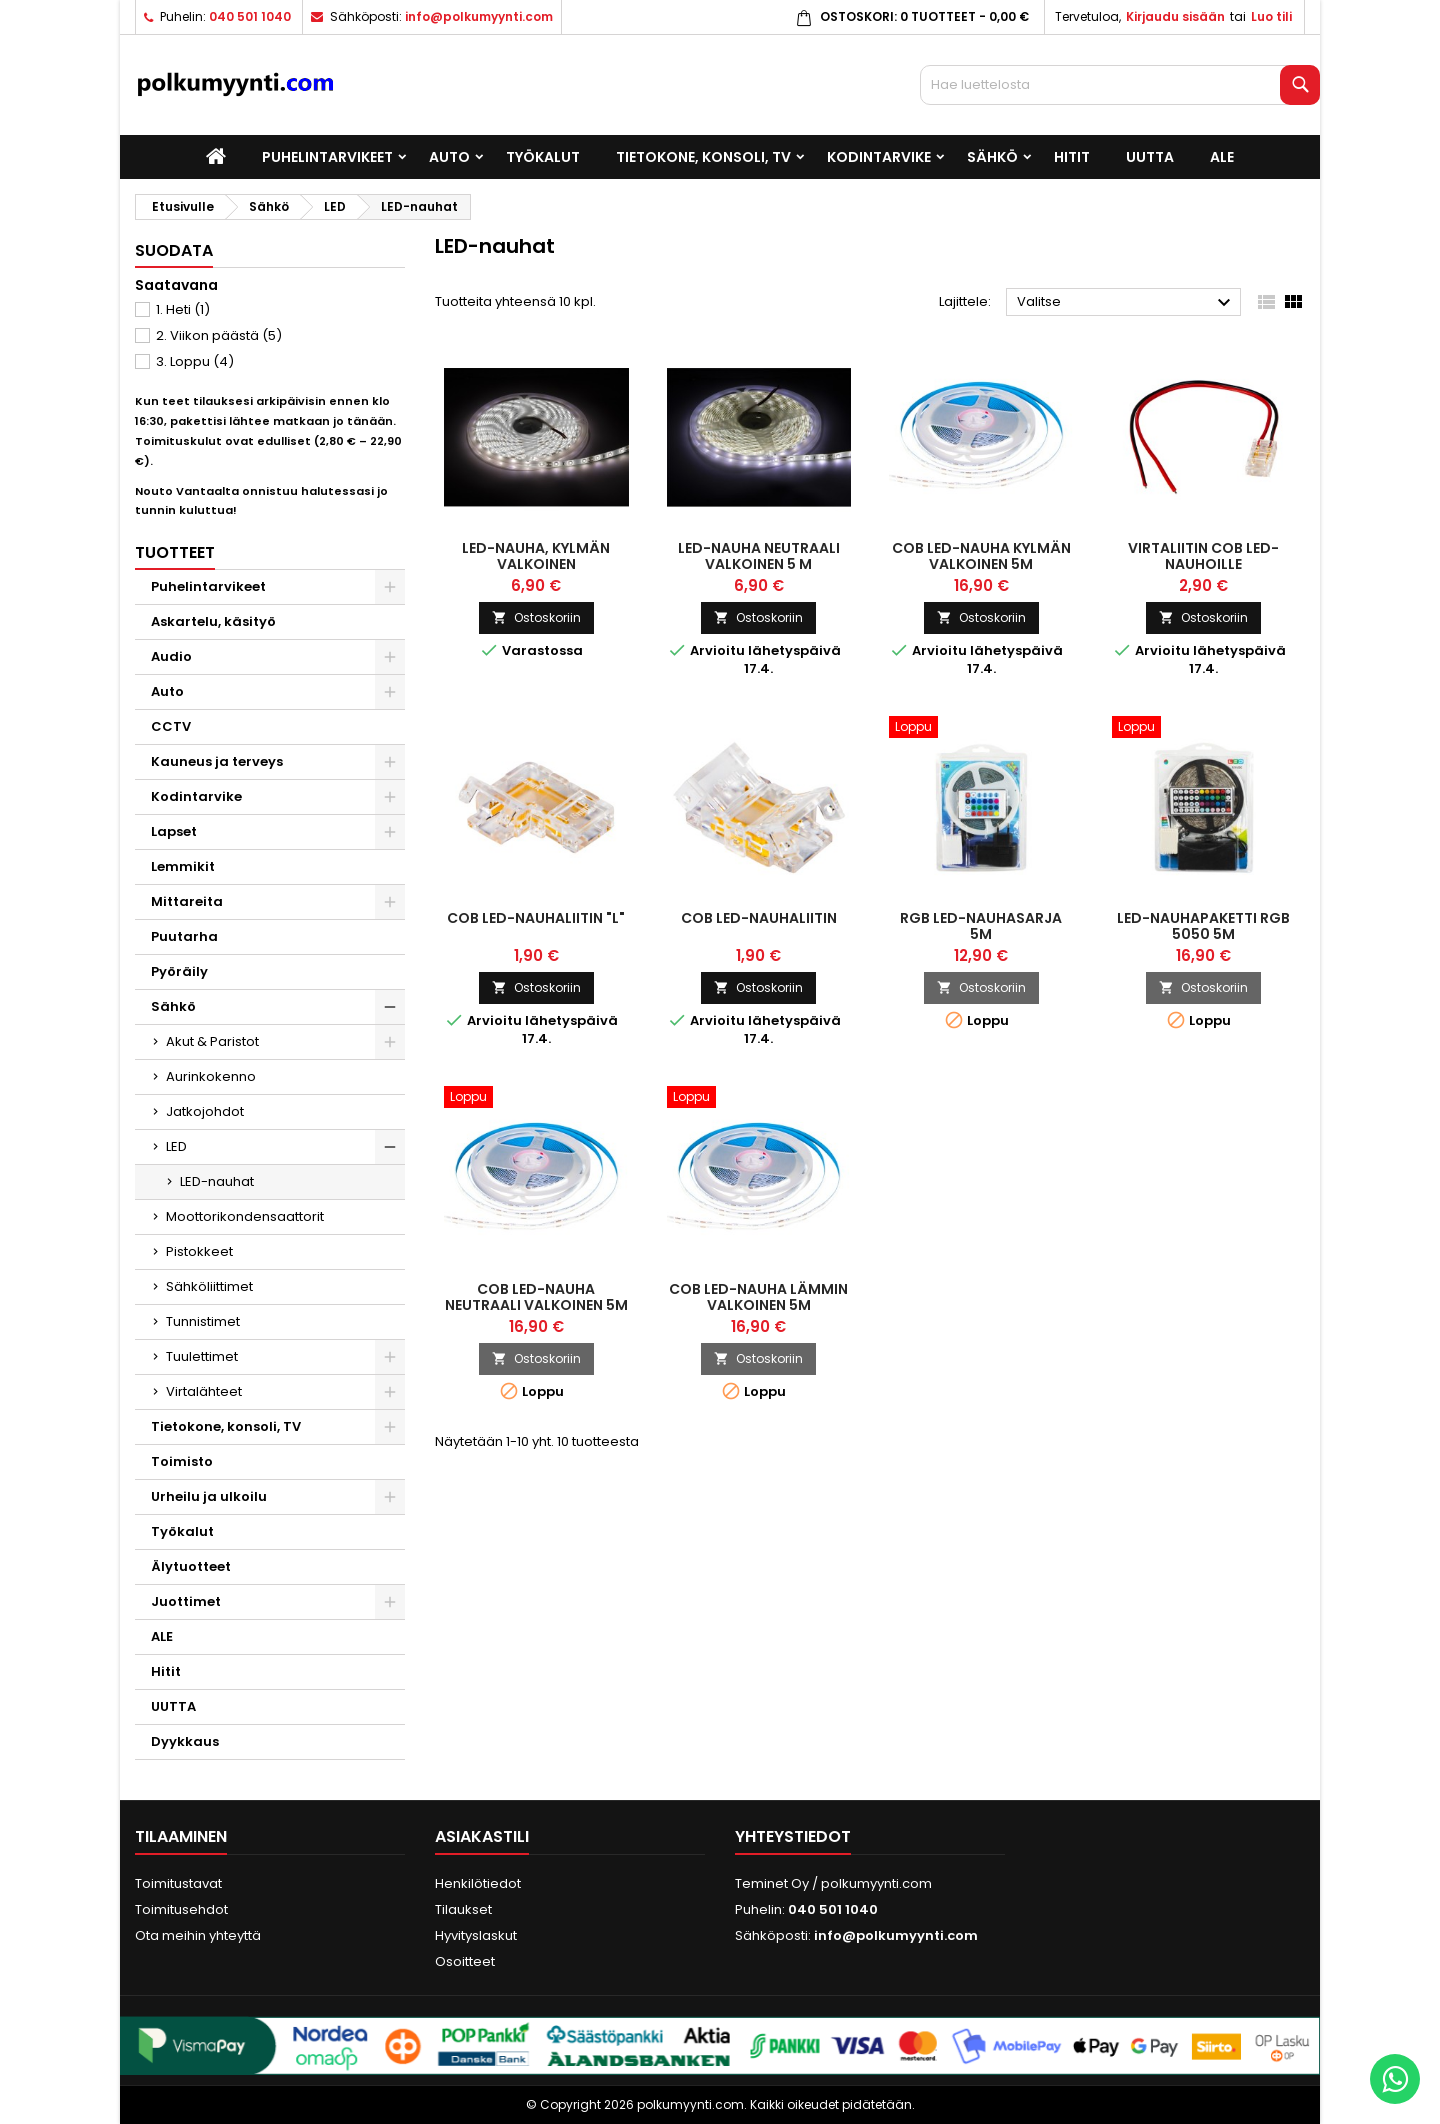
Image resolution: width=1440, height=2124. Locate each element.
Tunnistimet (203, 1321)
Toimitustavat (178, 1883)
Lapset (174, 831)
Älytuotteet (191, 1566)
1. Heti (183, 309)
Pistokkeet (199, 1251)
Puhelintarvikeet (327, 157)
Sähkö (992, 157)
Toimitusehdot (181, 1909)
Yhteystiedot (793, 1836)
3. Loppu (195, 361)
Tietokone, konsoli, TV (703, 157)
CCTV (171, 726)
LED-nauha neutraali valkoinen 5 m (759, 556)
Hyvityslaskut (476, 1935)
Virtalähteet (204, 1391)
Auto (449, 157)
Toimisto (182, 1461)
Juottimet (186, 1601)
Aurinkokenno (211, 1076)
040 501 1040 (250, 16)
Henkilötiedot (478, 1883)
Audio (171, 656)
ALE (1222, 157)
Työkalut (543, 157)
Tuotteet (175, 552)
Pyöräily (179, 971)
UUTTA (1150, 157)
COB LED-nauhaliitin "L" (536, 918)
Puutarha (184, 936)
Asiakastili (482, 1836)
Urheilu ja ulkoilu (209, 1496)
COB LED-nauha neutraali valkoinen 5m (536, 1297)
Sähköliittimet (209, 1286)
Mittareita (187, 901)
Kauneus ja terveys (217, 761)
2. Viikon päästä (219, 335)
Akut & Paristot (212, 1041)
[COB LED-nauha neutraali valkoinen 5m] (536, 1099)
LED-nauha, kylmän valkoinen (536, 556)
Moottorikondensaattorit (245, 1216)
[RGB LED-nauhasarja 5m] (981, 729)
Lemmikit (183, 866)
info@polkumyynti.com (479, 16)
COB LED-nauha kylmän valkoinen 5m (981, 556)
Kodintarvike (879, 157)
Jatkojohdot (205, 1111)
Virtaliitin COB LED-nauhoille (1203, 556)
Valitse (1126, 303)
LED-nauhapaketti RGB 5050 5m (1203, 926)
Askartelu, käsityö (213, 621)
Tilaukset (463, 1909)
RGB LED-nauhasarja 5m (981, 926)
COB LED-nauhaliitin (759, 918)
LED (176, 1146)
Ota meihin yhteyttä (198, 1935)
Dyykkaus (185, 1741)
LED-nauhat (217, 1181)
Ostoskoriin (536, 617)
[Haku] (1120, 85)
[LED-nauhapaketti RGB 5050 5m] (1204, 729)
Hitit (1072, 157)
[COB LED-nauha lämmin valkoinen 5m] (759, 1099)
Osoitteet (465, 1961)
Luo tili (1271, 16)
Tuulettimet (202, 1356)
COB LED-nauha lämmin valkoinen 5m (758, 1297)
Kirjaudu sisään (1175, 16)
